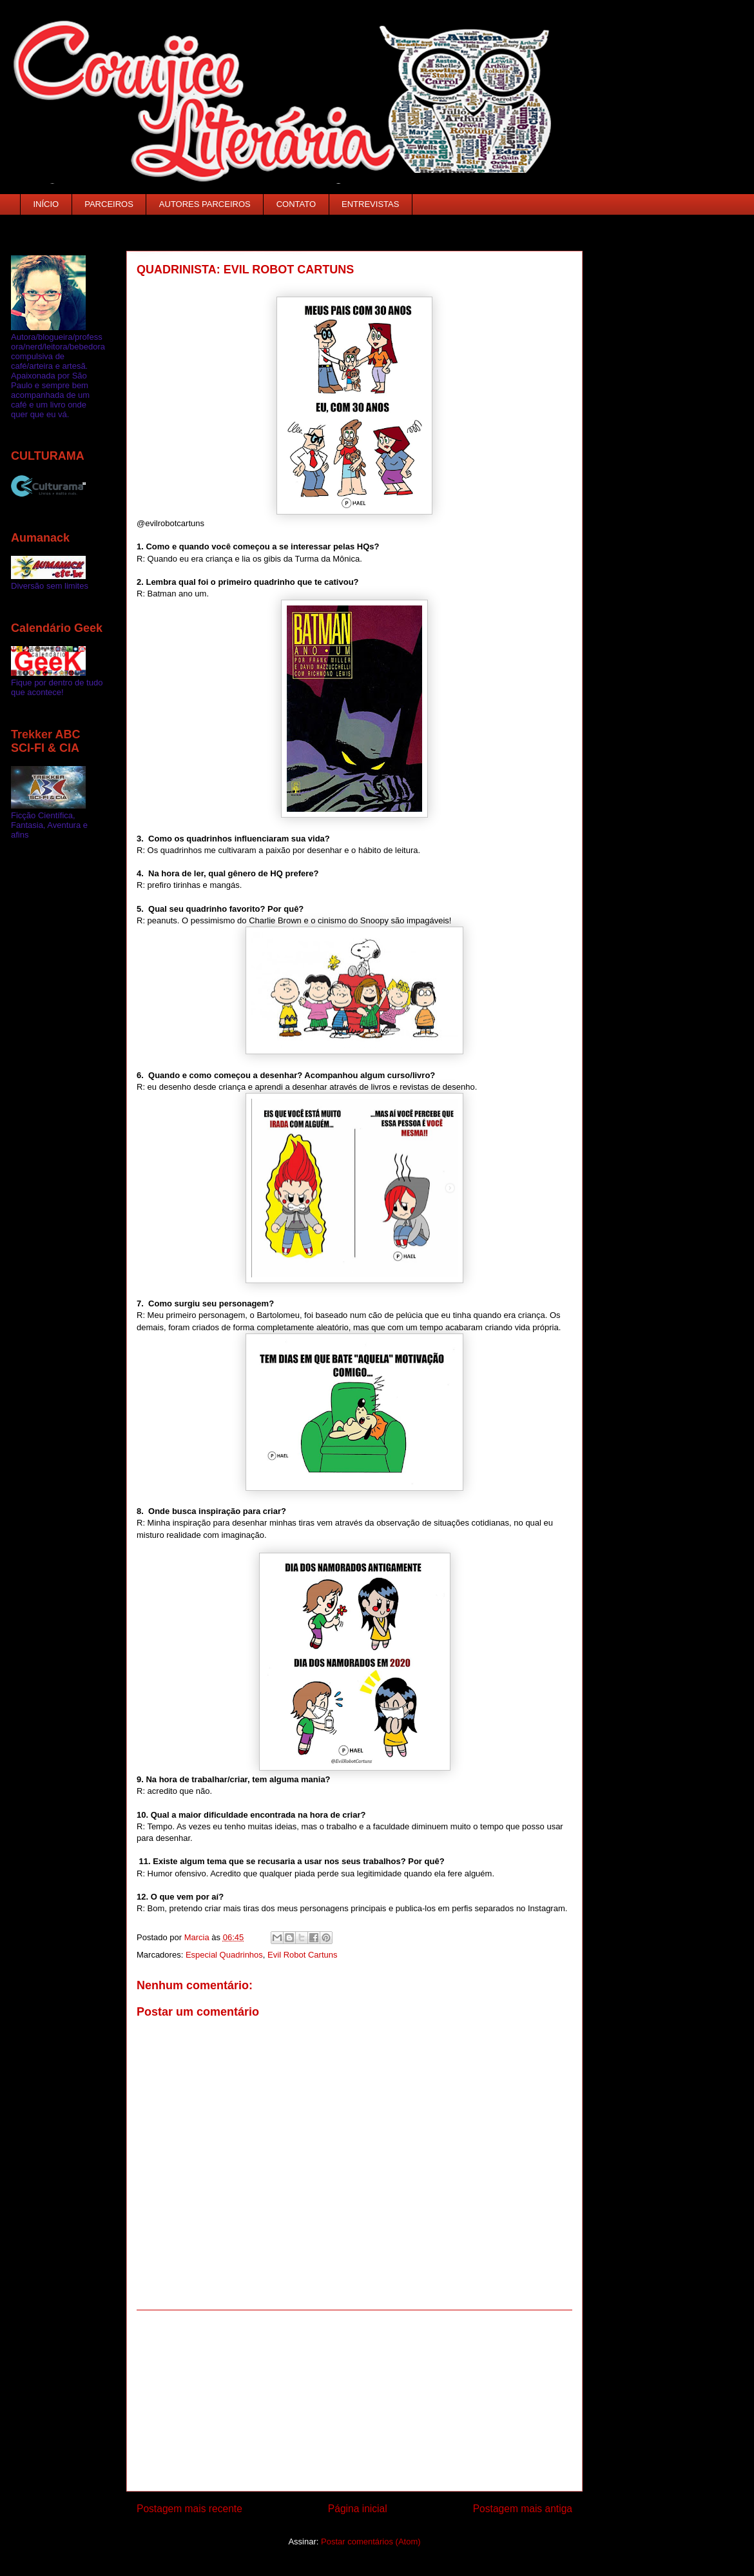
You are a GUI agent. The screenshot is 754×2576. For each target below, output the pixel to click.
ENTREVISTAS (370, 204)
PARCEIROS (108, 204)
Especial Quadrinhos (224, 1955)
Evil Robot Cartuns (302, 1955)
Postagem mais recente (189, 2508)
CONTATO (296, 204)
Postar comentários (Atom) (371, 2541)
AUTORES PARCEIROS (205, 204)
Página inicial (357, 2508)
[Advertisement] (354, 2400)
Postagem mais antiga (522, 2508)
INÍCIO (46, 204)
